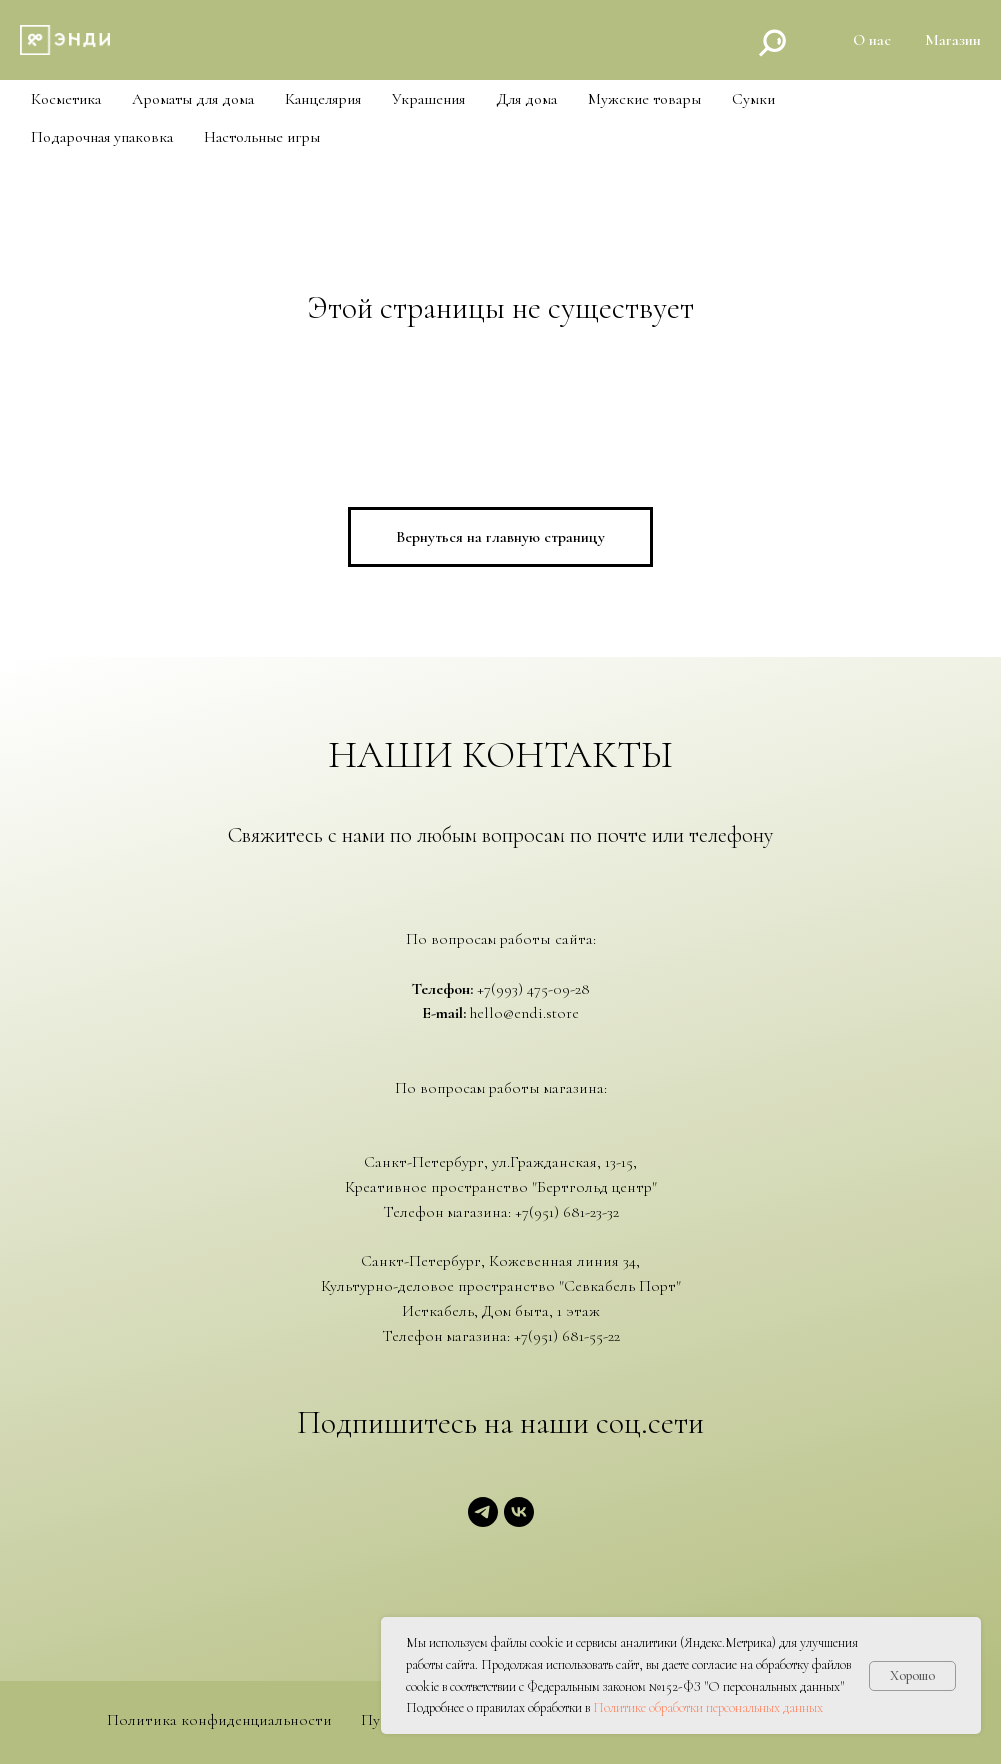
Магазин (953, 40)
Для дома (526, 99)
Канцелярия (323, 99)
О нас (872, 40)
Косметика (66, 99)
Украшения (428, 99)
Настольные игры (262, 137)
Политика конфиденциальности (219, 1720)
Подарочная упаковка (102, 137)
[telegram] (483, 1521)
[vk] (519, 1521)
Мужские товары (644, 99)
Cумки (753, 99)
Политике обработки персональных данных (708, 1707)
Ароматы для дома (193, 99)
